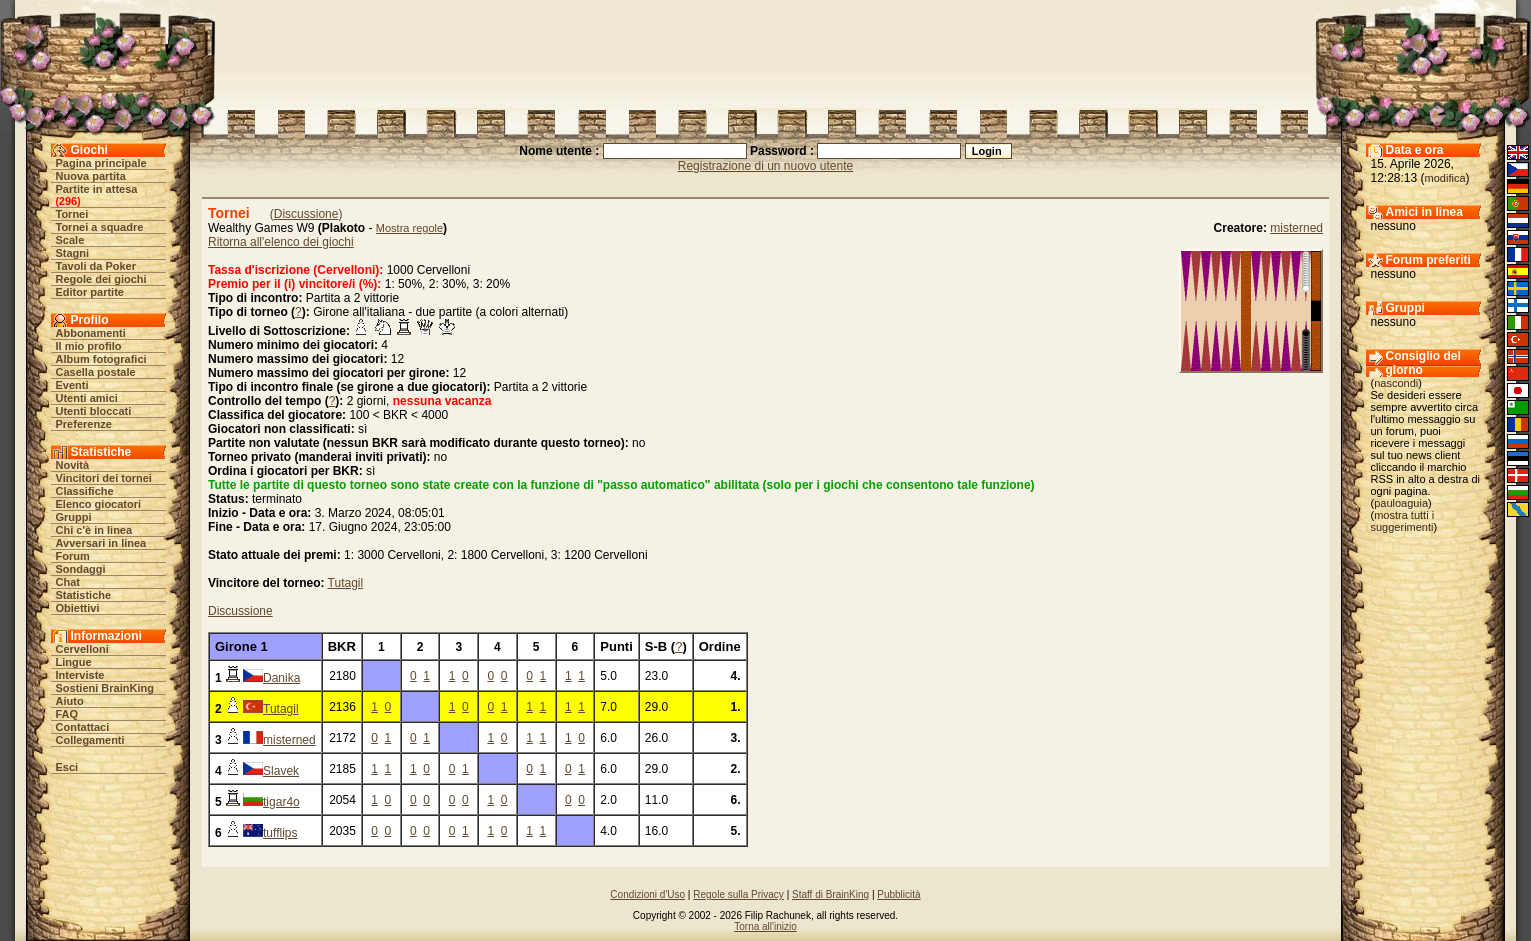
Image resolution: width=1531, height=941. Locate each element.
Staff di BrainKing (830, 894)
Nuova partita (91, 176)
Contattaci (83, 727)
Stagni (73, 253)
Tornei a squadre (100, 227)
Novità (73, 465)
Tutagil (346, 583)
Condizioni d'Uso (647, 894)
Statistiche (84, 595)
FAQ (67, 714)
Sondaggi (81, 569)
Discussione (306, 214)
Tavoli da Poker (96, 266)
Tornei (72, 214)
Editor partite (90, 292)
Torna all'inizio (765, 926)
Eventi (72, 385)
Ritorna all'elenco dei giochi (281, 242)
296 (68, 201)
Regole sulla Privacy (738, 894)
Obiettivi (78, 608)
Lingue (74, 662)
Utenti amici (87, 398)
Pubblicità (898, 894)
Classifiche (85, 491)
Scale (70, 240)
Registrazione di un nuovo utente (765, 166)
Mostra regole (409, 228)
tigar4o (281, 802)
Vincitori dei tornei (104, 478)
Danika (281, 678)
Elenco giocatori (99, 504)
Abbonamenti (91, 333)
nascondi (1396, 383)
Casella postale (96, 372)
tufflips (280, 833)
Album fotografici (101, 359)
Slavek (281, 771)
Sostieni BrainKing (105, 688)
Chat (68, 582)
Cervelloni (82, 649)
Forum (73, 556)
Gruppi (74, 517)
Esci (67, 767)
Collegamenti (90, 740)
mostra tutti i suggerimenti (1403, 521)
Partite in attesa (97, 189)
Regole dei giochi (101, 279)
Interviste (80, 675)
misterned (1296, 228)
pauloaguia (1401, 503)
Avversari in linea (101, 543)
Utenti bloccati (94, 411)
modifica (1445, 178)
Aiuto (70, 701)
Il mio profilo (89, 346)
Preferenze (84, 424)
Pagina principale (101, 163)
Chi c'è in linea (94, 530)
